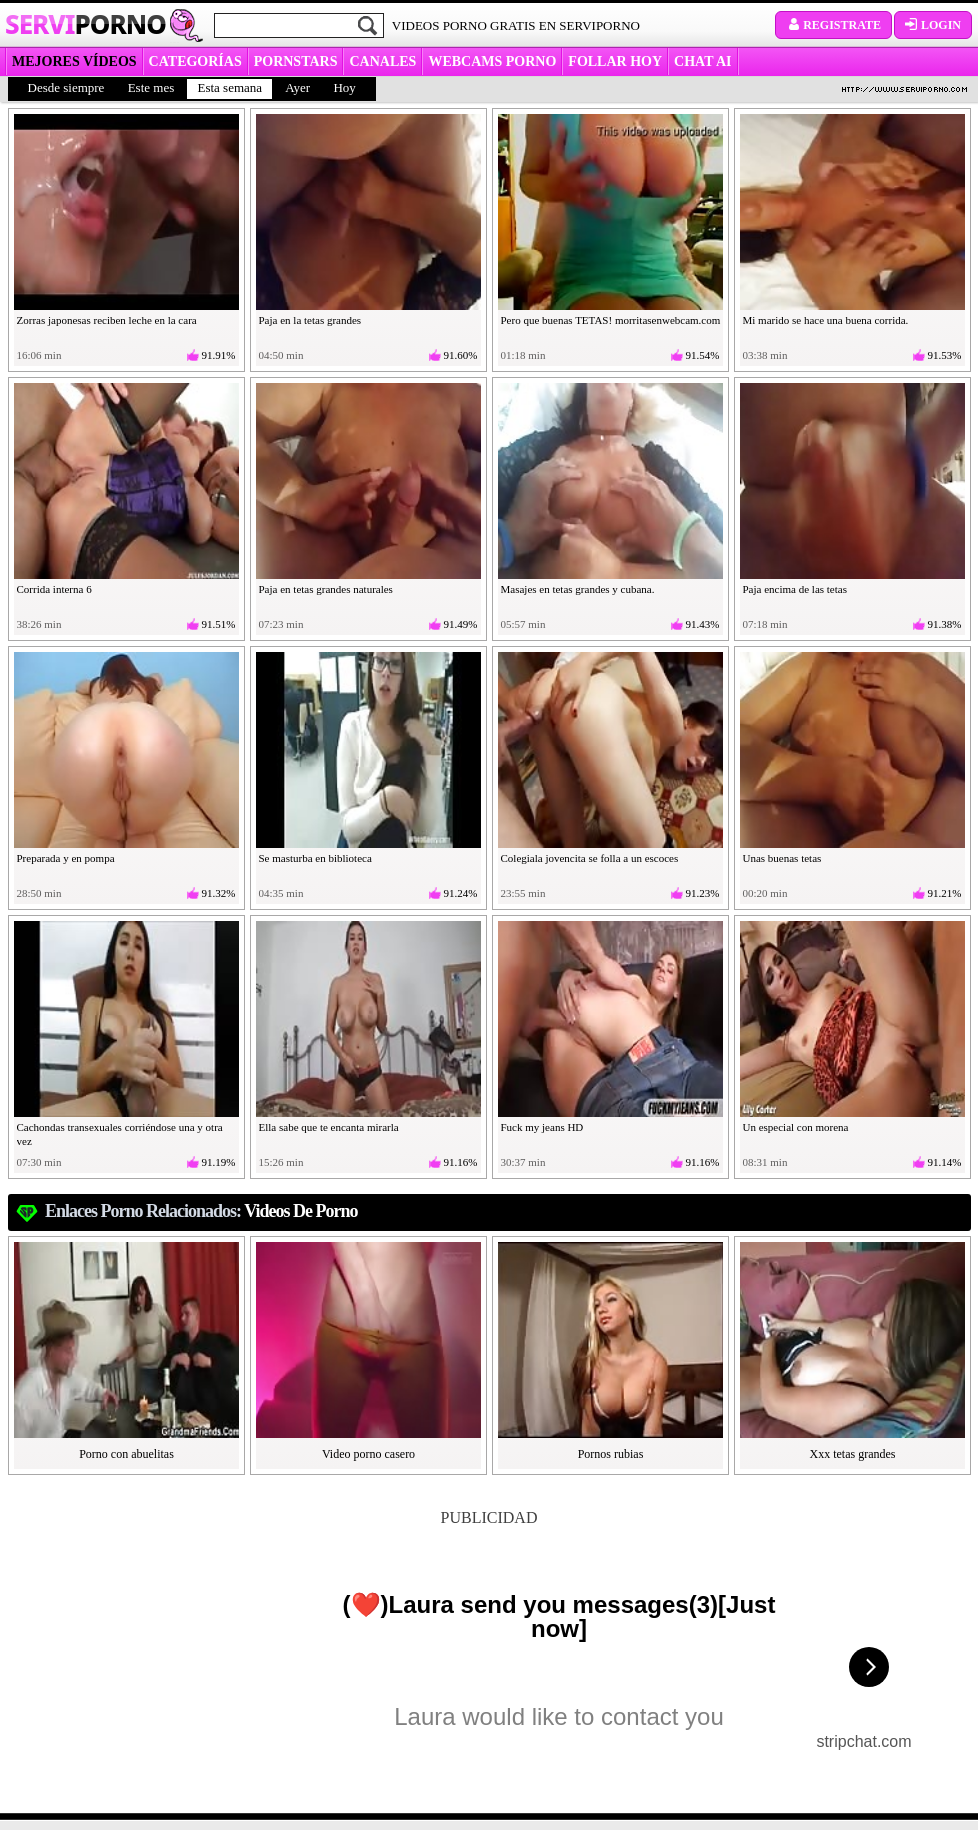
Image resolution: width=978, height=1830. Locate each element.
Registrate (833, 25)
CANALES (382, 61)
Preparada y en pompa (66, 858)
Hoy (344, 87)
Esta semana (229, 87)
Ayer (297, 87)
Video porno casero (368, 1454)
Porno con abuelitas (126, 1454)
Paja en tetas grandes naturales (326, 589)
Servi (85, 24)
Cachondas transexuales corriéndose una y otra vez (120, 1134)
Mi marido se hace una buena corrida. (826, 320)
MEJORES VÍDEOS (74, 61)
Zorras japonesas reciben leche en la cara (107, 320)
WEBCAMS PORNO (492, 61)
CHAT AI (702, 61)
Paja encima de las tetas (795, 589)
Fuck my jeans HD (542, 1127)
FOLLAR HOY (615, 61)
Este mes (151, 87)
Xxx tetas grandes (853, 1454)
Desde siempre (66, 87)
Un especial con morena (796, 1127)
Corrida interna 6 (54, 589)
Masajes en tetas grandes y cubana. (578, 589)
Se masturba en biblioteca (315, 858)
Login (933, 25)
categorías (195, 61)
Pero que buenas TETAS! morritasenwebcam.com (611, 320)
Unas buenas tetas (782, 858)
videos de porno (300, 1211)
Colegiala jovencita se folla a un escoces (590, 858)
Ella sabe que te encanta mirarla (329, 1127)
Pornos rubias (611, 1454)
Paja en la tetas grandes (310, 320)
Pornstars (296, 61)
